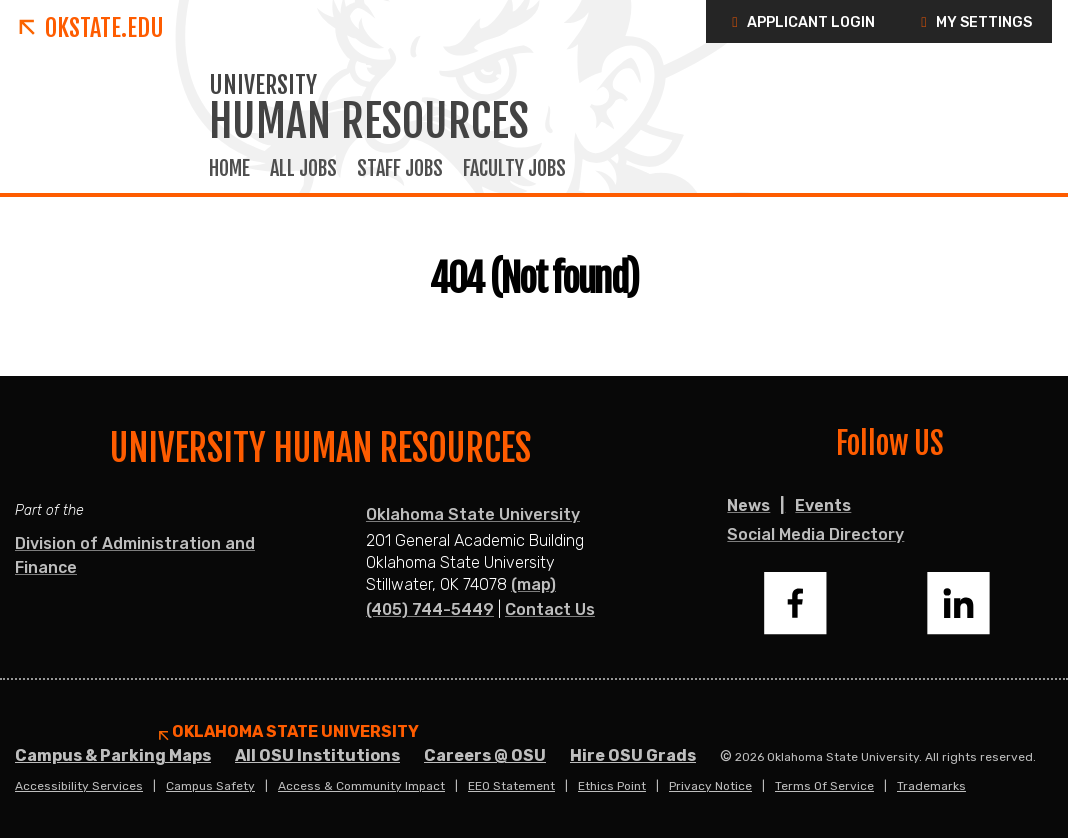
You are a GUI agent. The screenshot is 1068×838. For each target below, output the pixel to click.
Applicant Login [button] (800, 22)
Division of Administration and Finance (135, 555)
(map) (533, 584)
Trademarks (931, 786)
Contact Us (550, 609)
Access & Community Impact (361, 786)
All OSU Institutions (317, 755)
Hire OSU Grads (633, 755)
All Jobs (303, 169)
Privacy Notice (710, 786)
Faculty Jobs (514, 169)
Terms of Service (824, 786)
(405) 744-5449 (430, 609)
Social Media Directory (815, 534)
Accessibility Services (79, 786)
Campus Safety (210, 786)
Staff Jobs (400, 169)
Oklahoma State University (473, 514)
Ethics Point (612, 786)
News (748, 505)
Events (823, 505)
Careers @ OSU (485, 755)
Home (229, 169)
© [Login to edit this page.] (726, 757)
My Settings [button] (973, 22)
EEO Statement (511, 786)
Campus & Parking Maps (113, 755)
